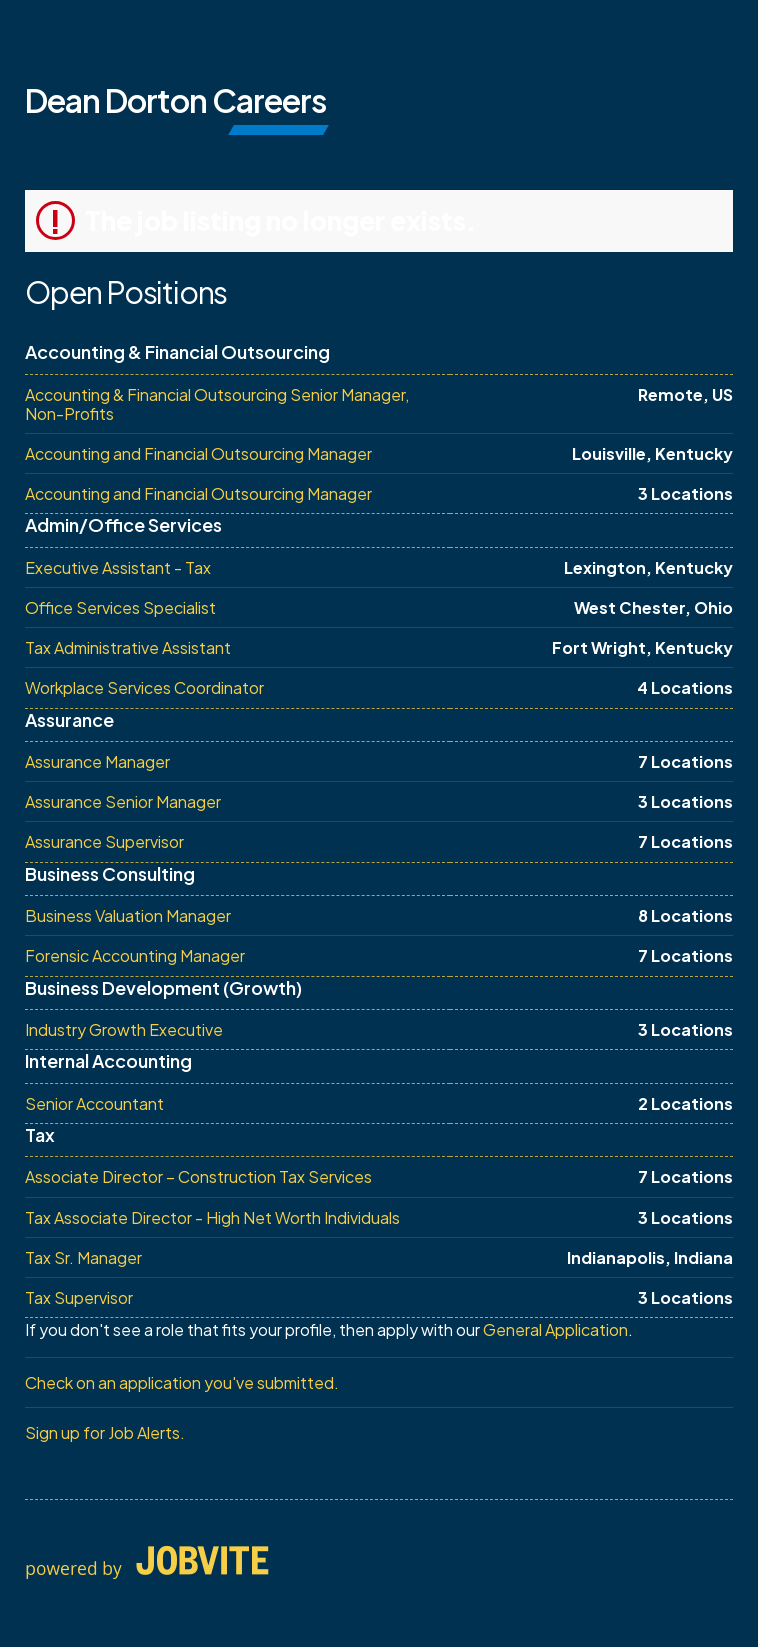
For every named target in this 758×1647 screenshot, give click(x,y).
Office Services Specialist (120, 607)
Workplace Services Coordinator (144, 687)
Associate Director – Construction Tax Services (198, 1176)
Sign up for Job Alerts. (105, 1432)
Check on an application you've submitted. (182, 1382)
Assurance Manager (97, 761)
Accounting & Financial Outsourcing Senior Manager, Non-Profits (217, 404)
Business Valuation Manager (128, 915)
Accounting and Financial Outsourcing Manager (198, 453)
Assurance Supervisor (104, 841)
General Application (555, 1329)
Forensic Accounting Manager (135, 955)
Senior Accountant (94, 1103)
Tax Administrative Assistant (128, 647)
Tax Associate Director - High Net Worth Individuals (212, 1217)
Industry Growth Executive (124, 1029)
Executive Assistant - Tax (118, 567)
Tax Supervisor (79, 1297)
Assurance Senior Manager (123, 801)
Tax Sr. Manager (83, 1257)
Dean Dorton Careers (175, 100)
